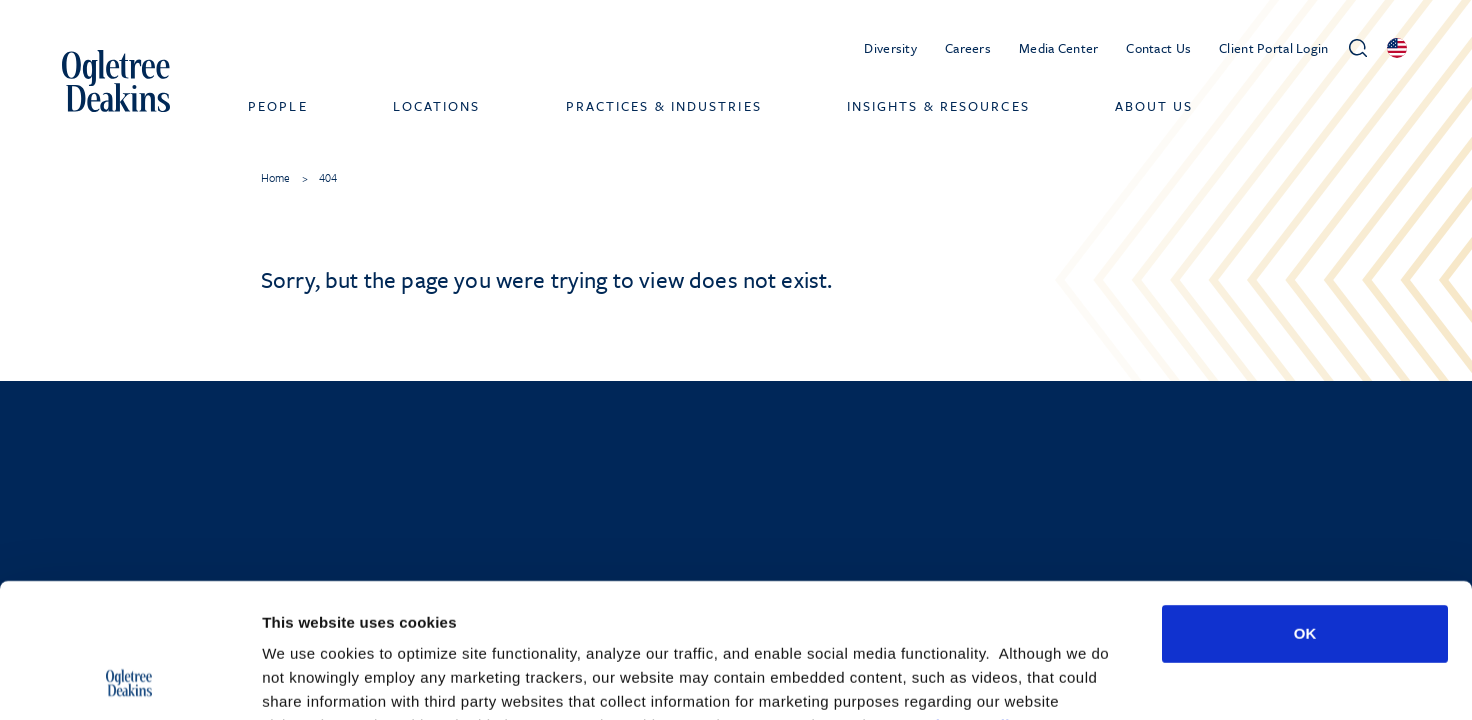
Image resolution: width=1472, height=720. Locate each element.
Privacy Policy (973, 599)
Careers (968, 48)
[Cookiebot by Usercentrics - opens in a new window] (129, 681)
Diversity (890, 48)
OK (1305, 507)
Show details (1049, 680)
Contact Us (1158, 48)
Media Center (1058, 48)
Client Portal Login (1273, 48)
